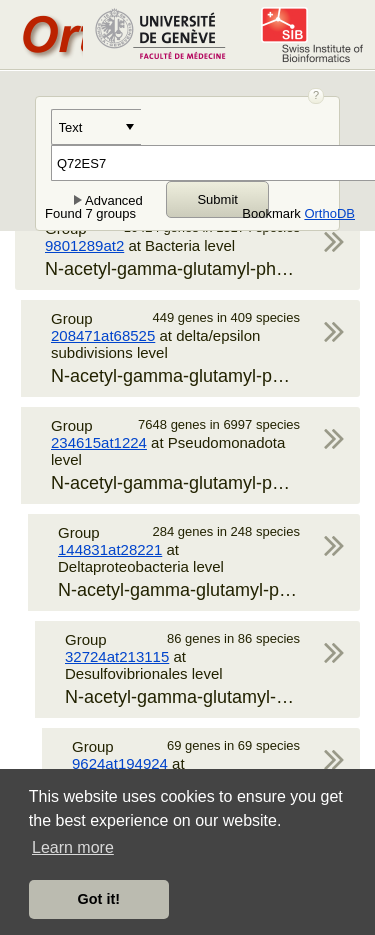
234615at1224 (99, 442)
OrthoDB (329, 213)
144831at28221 (110, 549)
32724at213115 (117, 656)
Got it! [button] (99, 899)
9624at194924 (120, 763)
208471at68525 (103, 335)
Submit (217, 199)
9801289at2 (84, 245)
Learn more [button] (73, 847)
